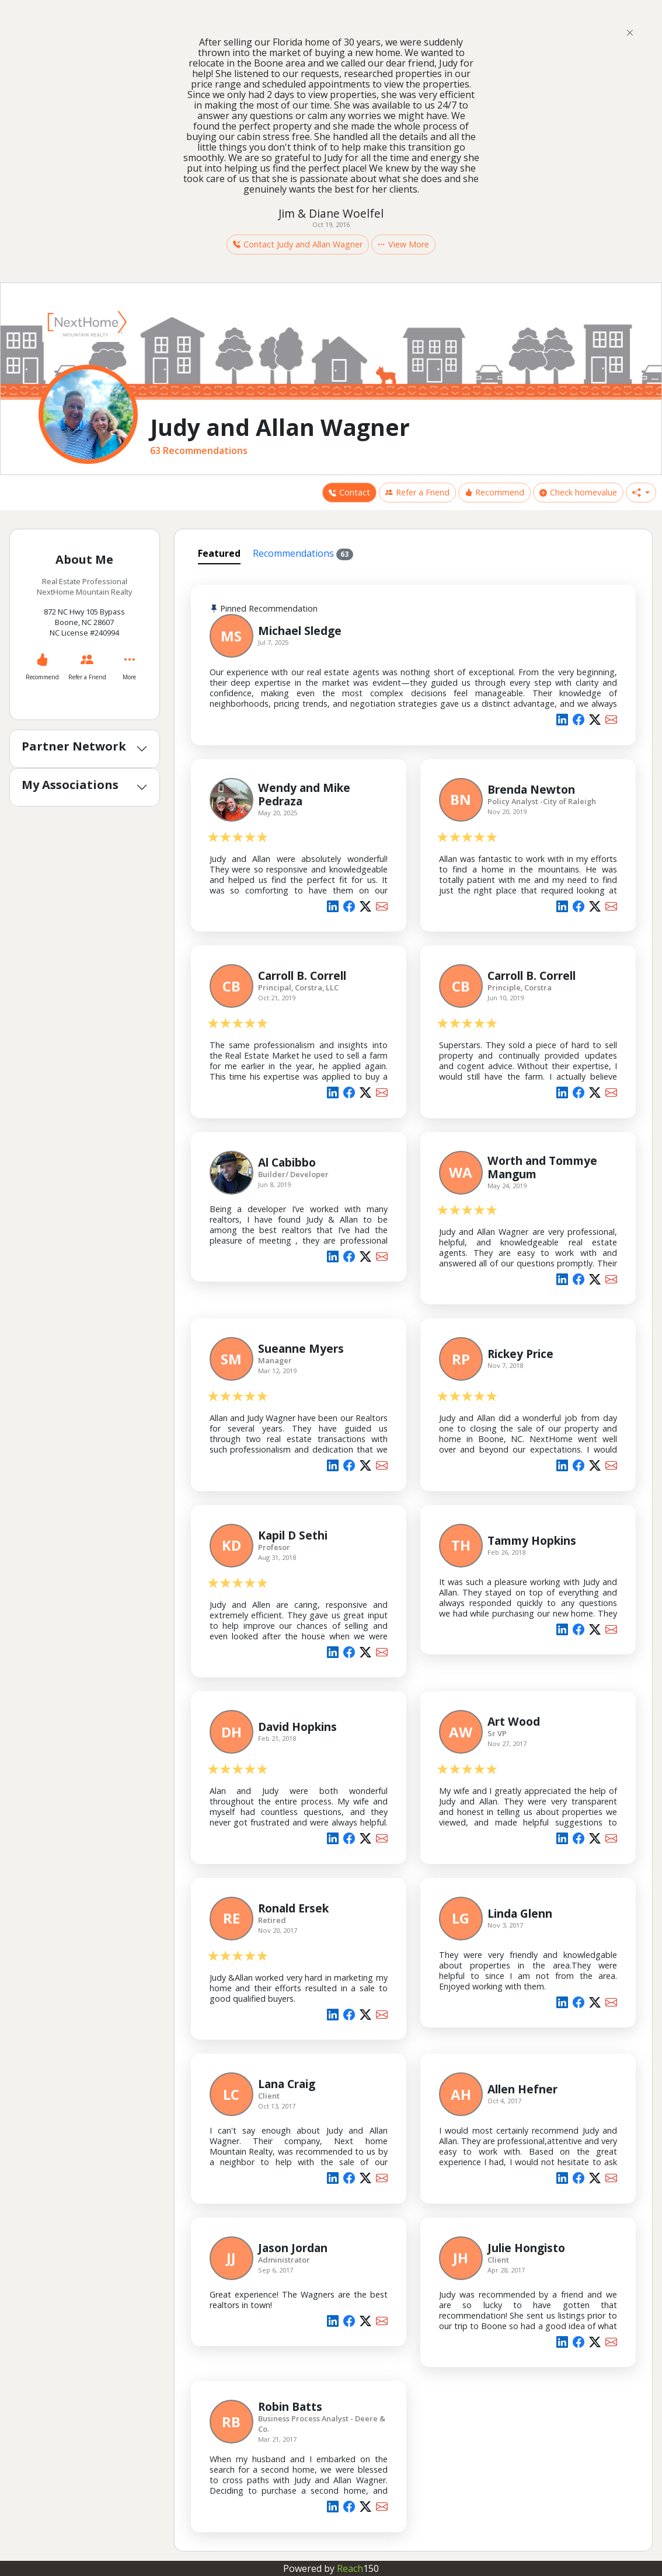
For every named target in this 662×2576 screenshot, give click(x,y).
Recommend (494, 492)
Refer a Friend (417, 492)
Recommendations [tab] (303, 553)
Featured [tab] (219, 553)
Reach (358, 2568)
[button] (641, 492)
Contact (349, 492)
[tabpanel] (413, 1556)
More (129, 677)
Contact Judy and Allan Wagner (298, 244)
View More (403, 244)
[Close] (629, 32)
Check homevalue (578, 492)
